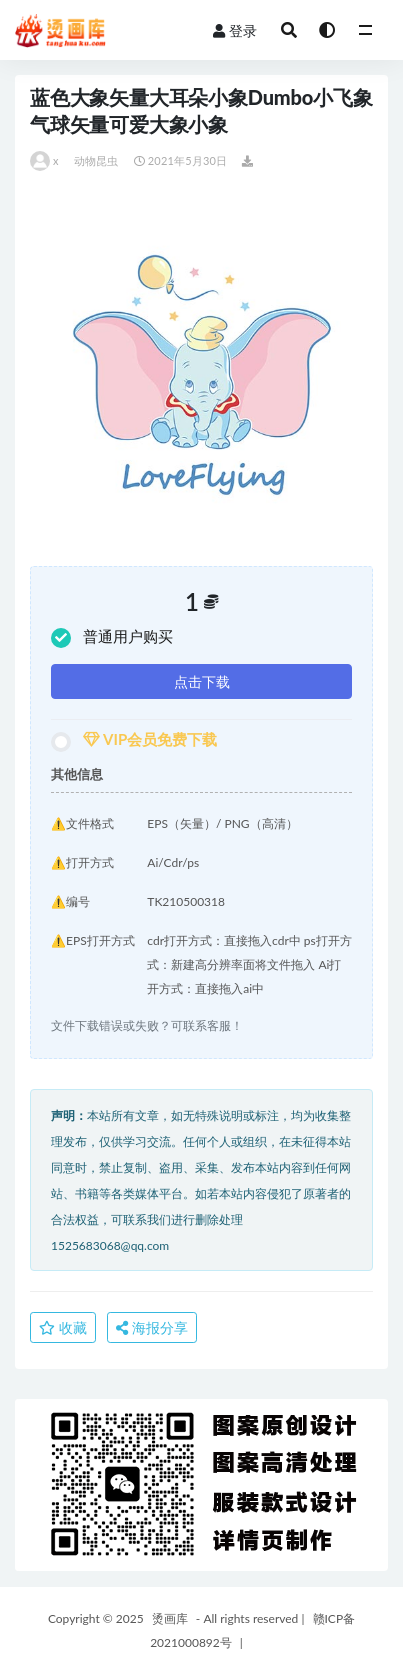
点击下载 (202, 681)
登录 (235, 30)
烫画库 (170, 1618)
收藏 (63, 1327)
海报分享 (152, 1327)
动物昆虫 (96, 160)
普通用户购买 (112, 637)
